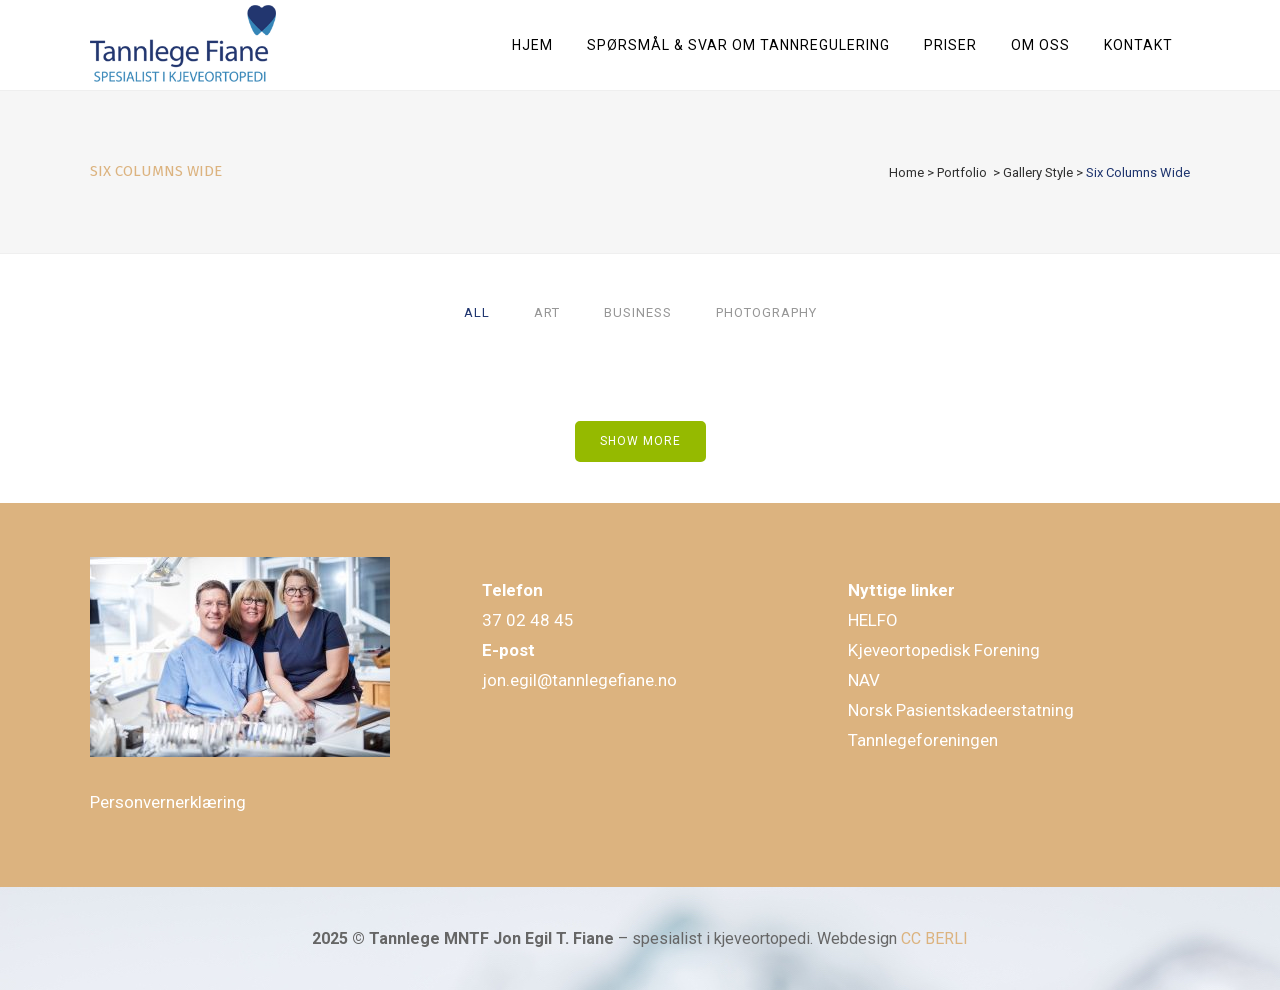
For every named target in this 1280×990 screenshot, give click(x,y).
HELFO (873, 620)
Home (906, 172)
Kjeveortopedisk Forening (944, 650)
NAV (864, 680)
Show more (640, 441)
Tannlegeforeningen (923, 740)
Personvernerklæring (168, 802)
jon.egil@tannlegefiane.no (579, 680)
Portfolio (962, 172)
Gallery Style (1038, 172)
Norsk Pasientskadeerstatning (961, 710)
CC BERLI (934, 938)
